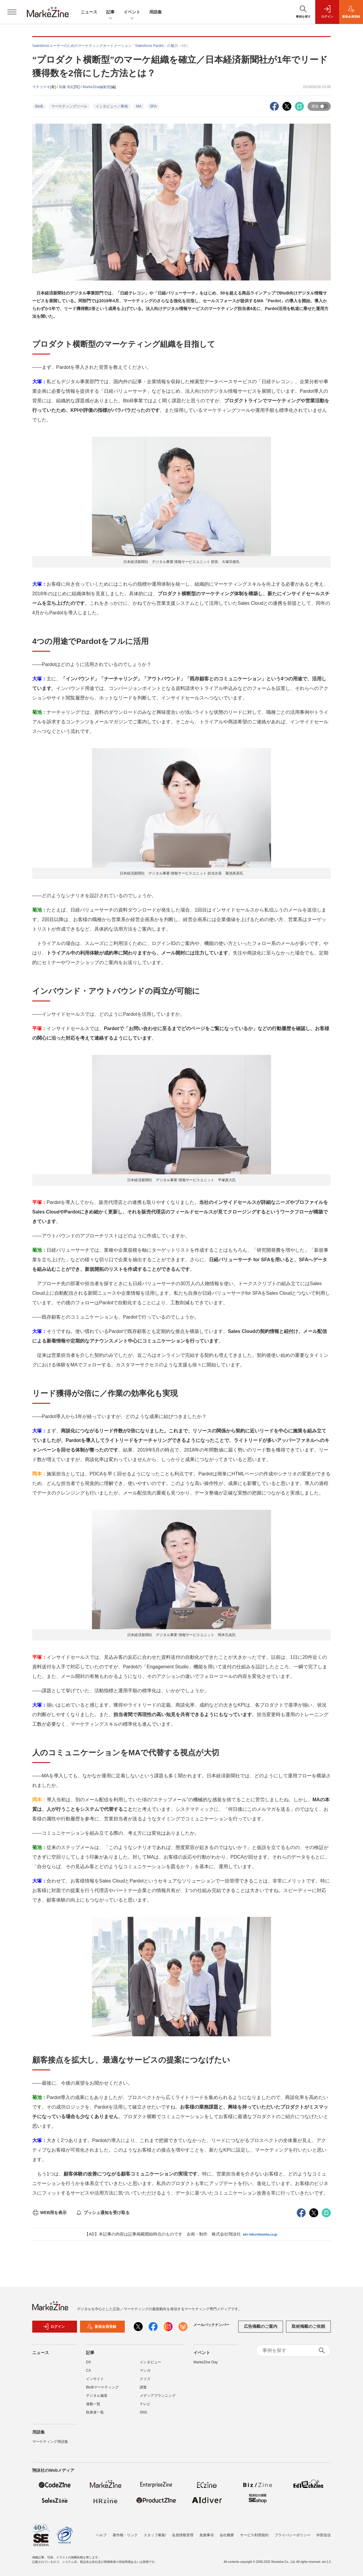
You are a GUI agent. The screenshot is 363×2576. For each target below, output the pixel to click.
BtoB (39, 106)
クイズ (145, 2379)
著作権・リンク (125, 2535)
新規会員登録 (101, 2327)
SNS (143, 2412)
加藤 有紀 (66, 87)
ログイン (54, 2327)
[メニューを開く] (12, 12)
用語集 (155, 12)
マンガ (145, 2370)
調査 (143, 2387)
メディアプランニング (158, 2396)
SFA (153, 106)
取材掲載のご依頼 (308, 2326)
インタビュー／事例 (112, 106)
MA (138, 106)
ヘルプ (101, 2535)
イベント (132, 12)
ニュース (89, 12)
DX (88, 2362)
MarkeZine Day (205, 2362)
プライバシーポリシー (292, 2535)
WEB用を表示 (49, 2212)
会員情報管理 (182, 2535)
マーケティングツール (69, 106)
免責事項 (206, 2535)
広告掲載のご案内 (260, 2326)
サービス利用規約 (254, 2535)
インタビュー (150, 2362)
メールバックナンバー (211, 2325)
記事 (110, 12)
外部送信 (323, 2535)
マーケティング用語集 (50, 2442)
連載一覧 (93, 2404)
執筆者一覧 (95, 2412)
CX (88, 2370)
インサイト (95, 2379)
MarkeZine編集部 (96, 87)
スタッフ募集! (155, 2535)
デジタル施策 (96, 2396)
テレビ (145, 2404)
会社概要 (227, 2535)
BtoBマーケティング (102, 2387)
